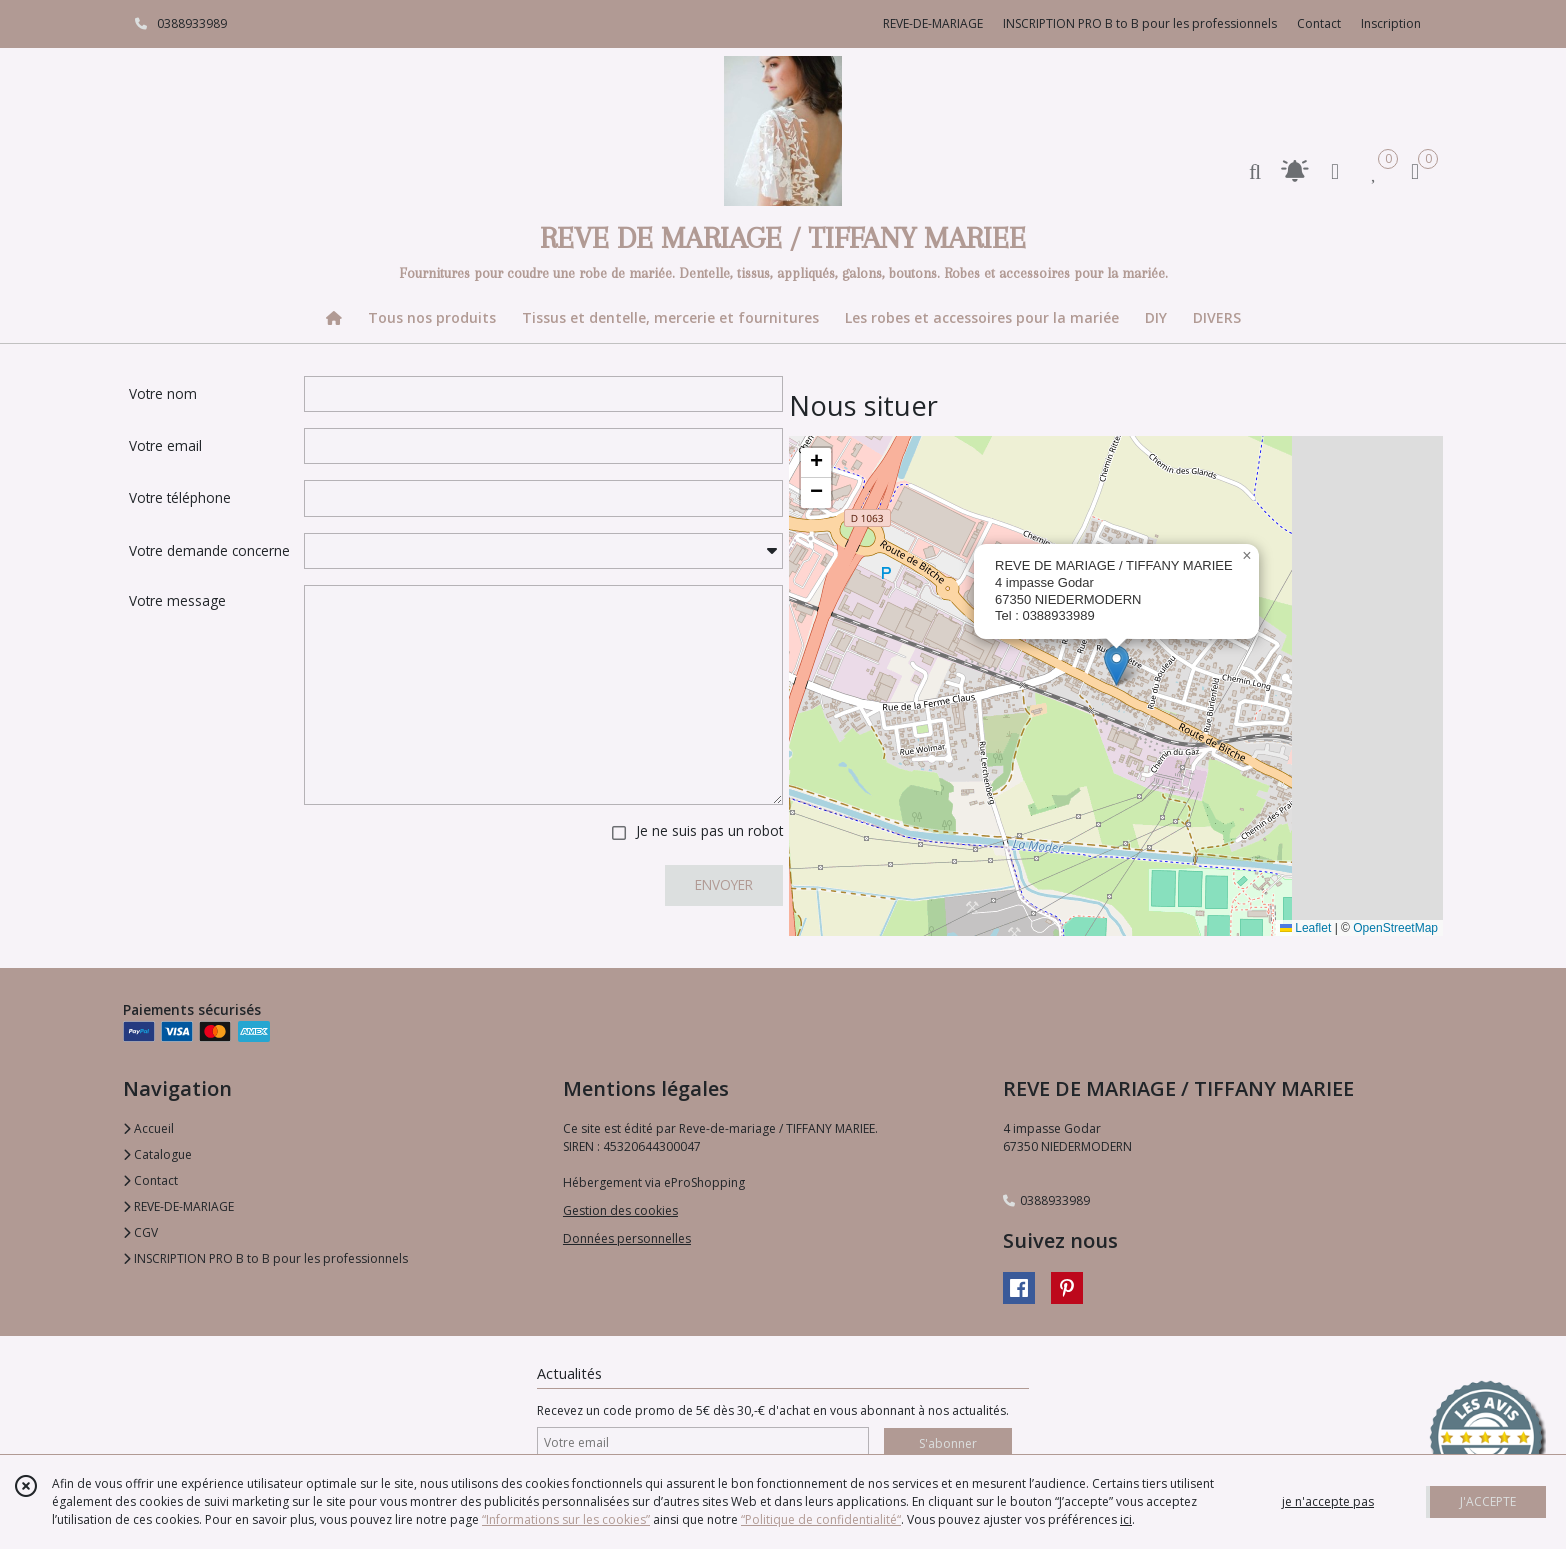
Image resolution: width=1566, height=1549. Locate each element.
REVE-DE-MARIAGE (178, 1206)
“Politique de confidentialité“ (821, 1519)
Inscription (1391, 23)
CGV (140, 1232)
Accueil (148, 1128)
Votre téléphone (180, 497)
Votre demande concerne (209, 550)
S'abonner (948, 1443)
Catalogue (157, 1154)
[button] (1116, 665)
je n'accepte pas (1328, 1501)
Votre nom (163, 393)
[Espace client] (1335, 170)
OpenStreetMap (1395, 928)
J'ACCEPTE (1488, 1501)
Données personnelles (627, 1238)
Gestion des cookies (620, 1210)
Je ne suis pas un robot (709, 830)
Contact (1319, 23)
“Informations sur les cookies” (566, 1519)
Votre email (165, 445)
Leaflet (1305, 928)
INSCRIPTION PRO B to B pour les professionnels (265, 1258)
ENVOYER (724, 884)
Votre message (177, 600)
